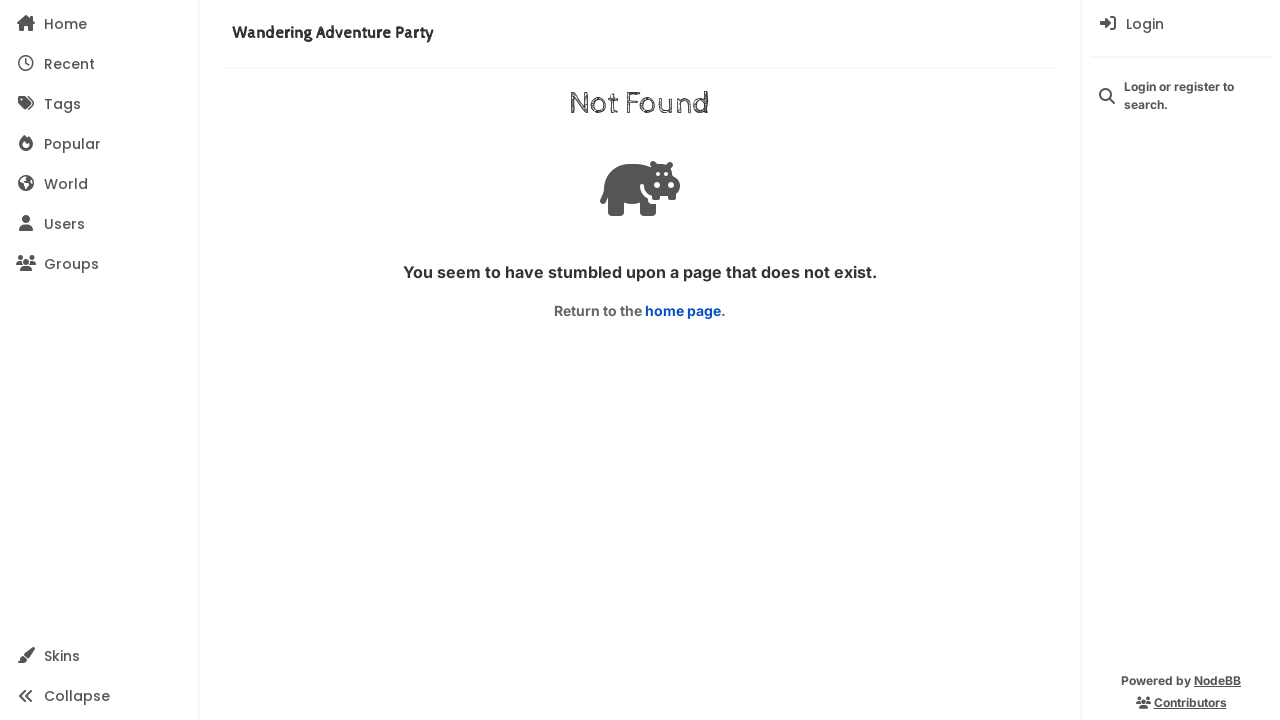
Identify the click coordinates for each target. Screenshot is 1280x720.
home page (683, 310)
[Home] (99, 24)
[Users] (99, 224)
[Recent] (99, 64)
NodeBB (1217, 680)
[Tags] (99, 104)
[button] (99, 656)
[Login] (1181, 24)
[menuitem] (1181, 24)
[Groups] (99, 264)
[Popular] (99, 144)
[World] (99, 184)
